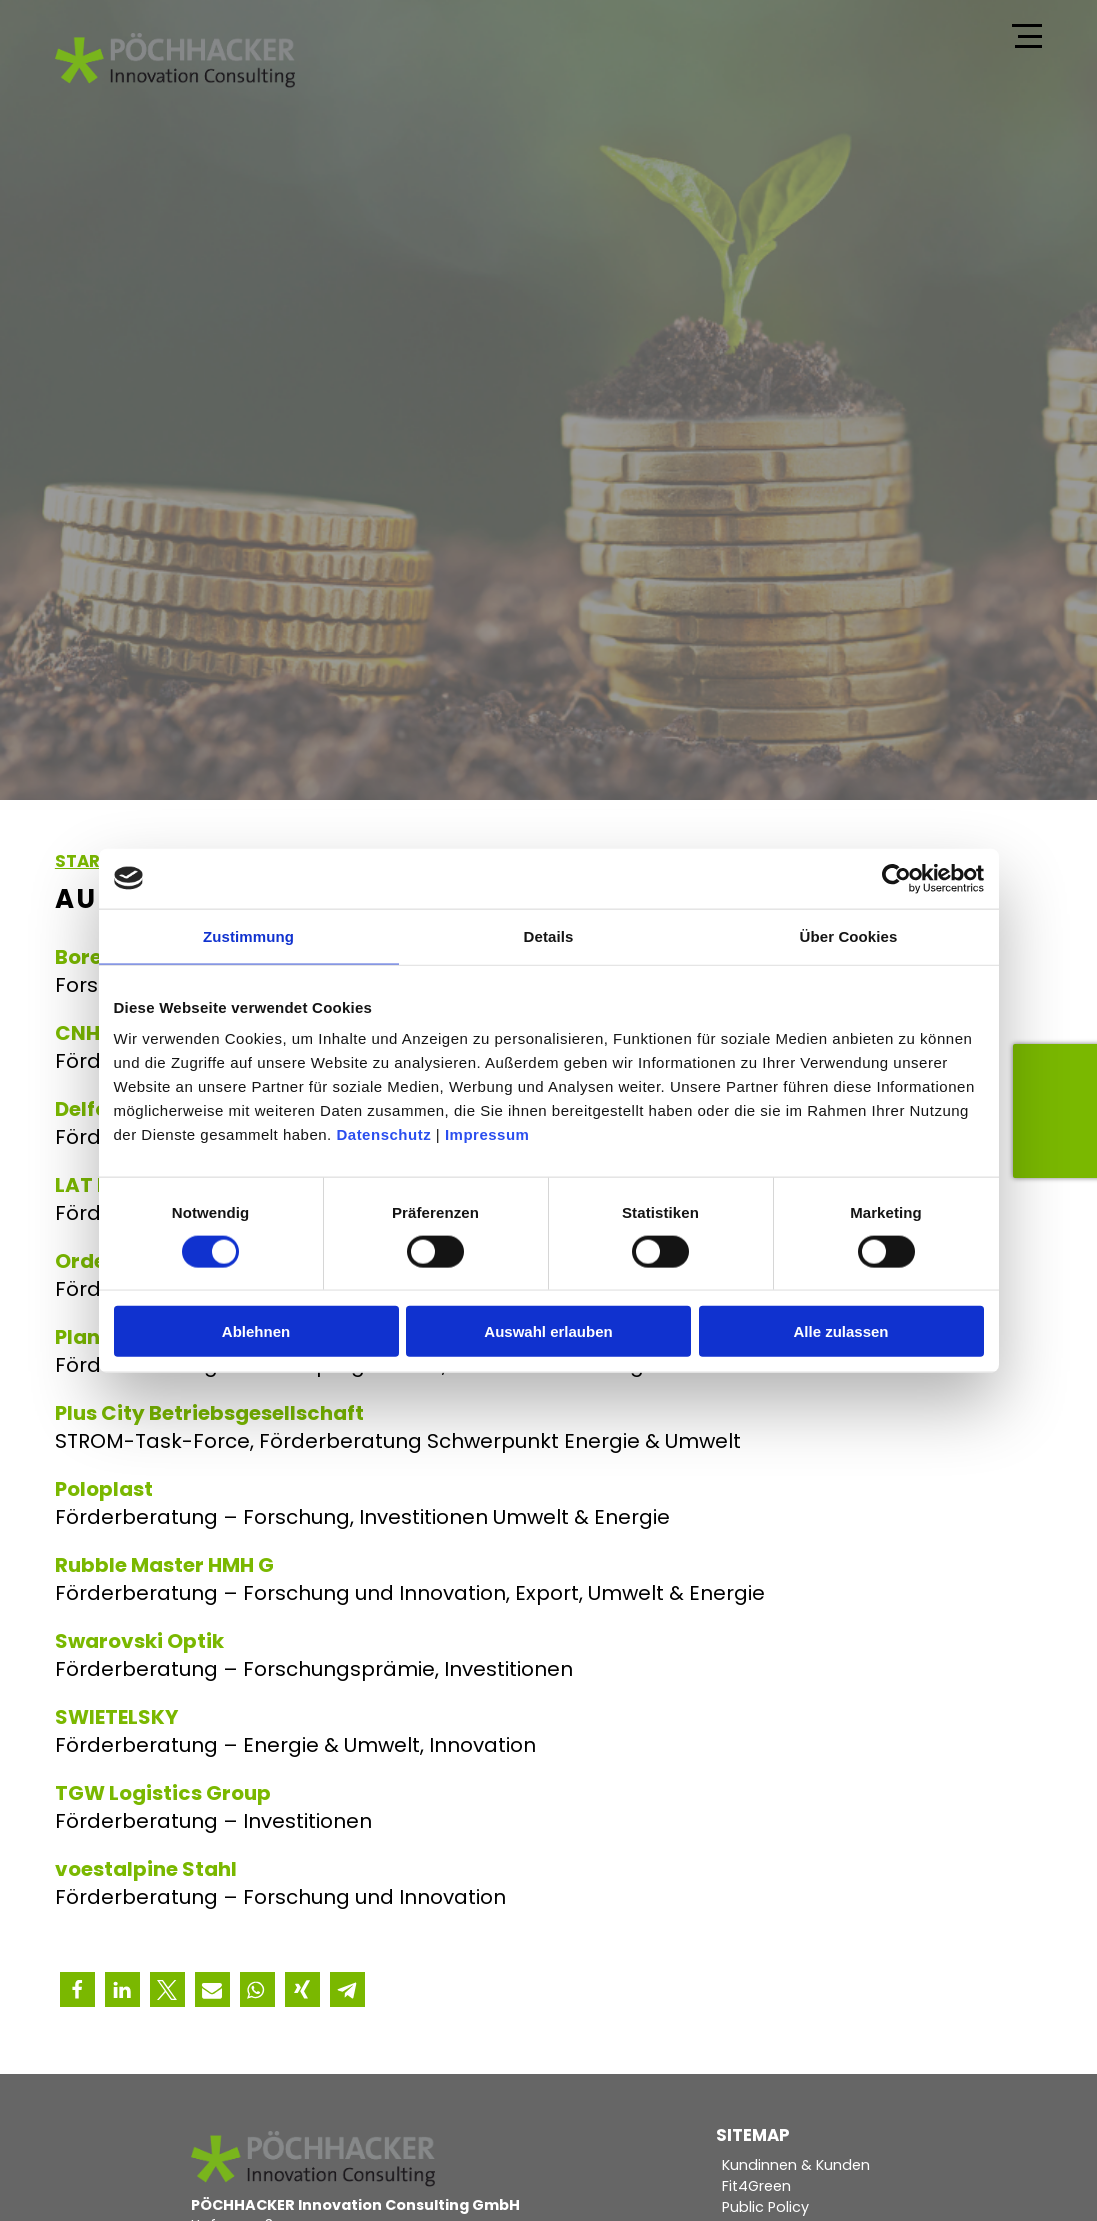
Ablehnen (256, 1331)
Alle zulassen (840, 1331)
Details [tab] (549, 935)
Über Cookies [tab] (849, 935)
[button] (77, 1989)
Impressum (487, 1134)
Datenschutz (383, 1134)
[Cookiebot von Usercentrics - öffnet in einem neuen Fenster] (896, 878)
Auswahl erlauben (548, 1331)
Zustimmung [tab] (248, 935)
